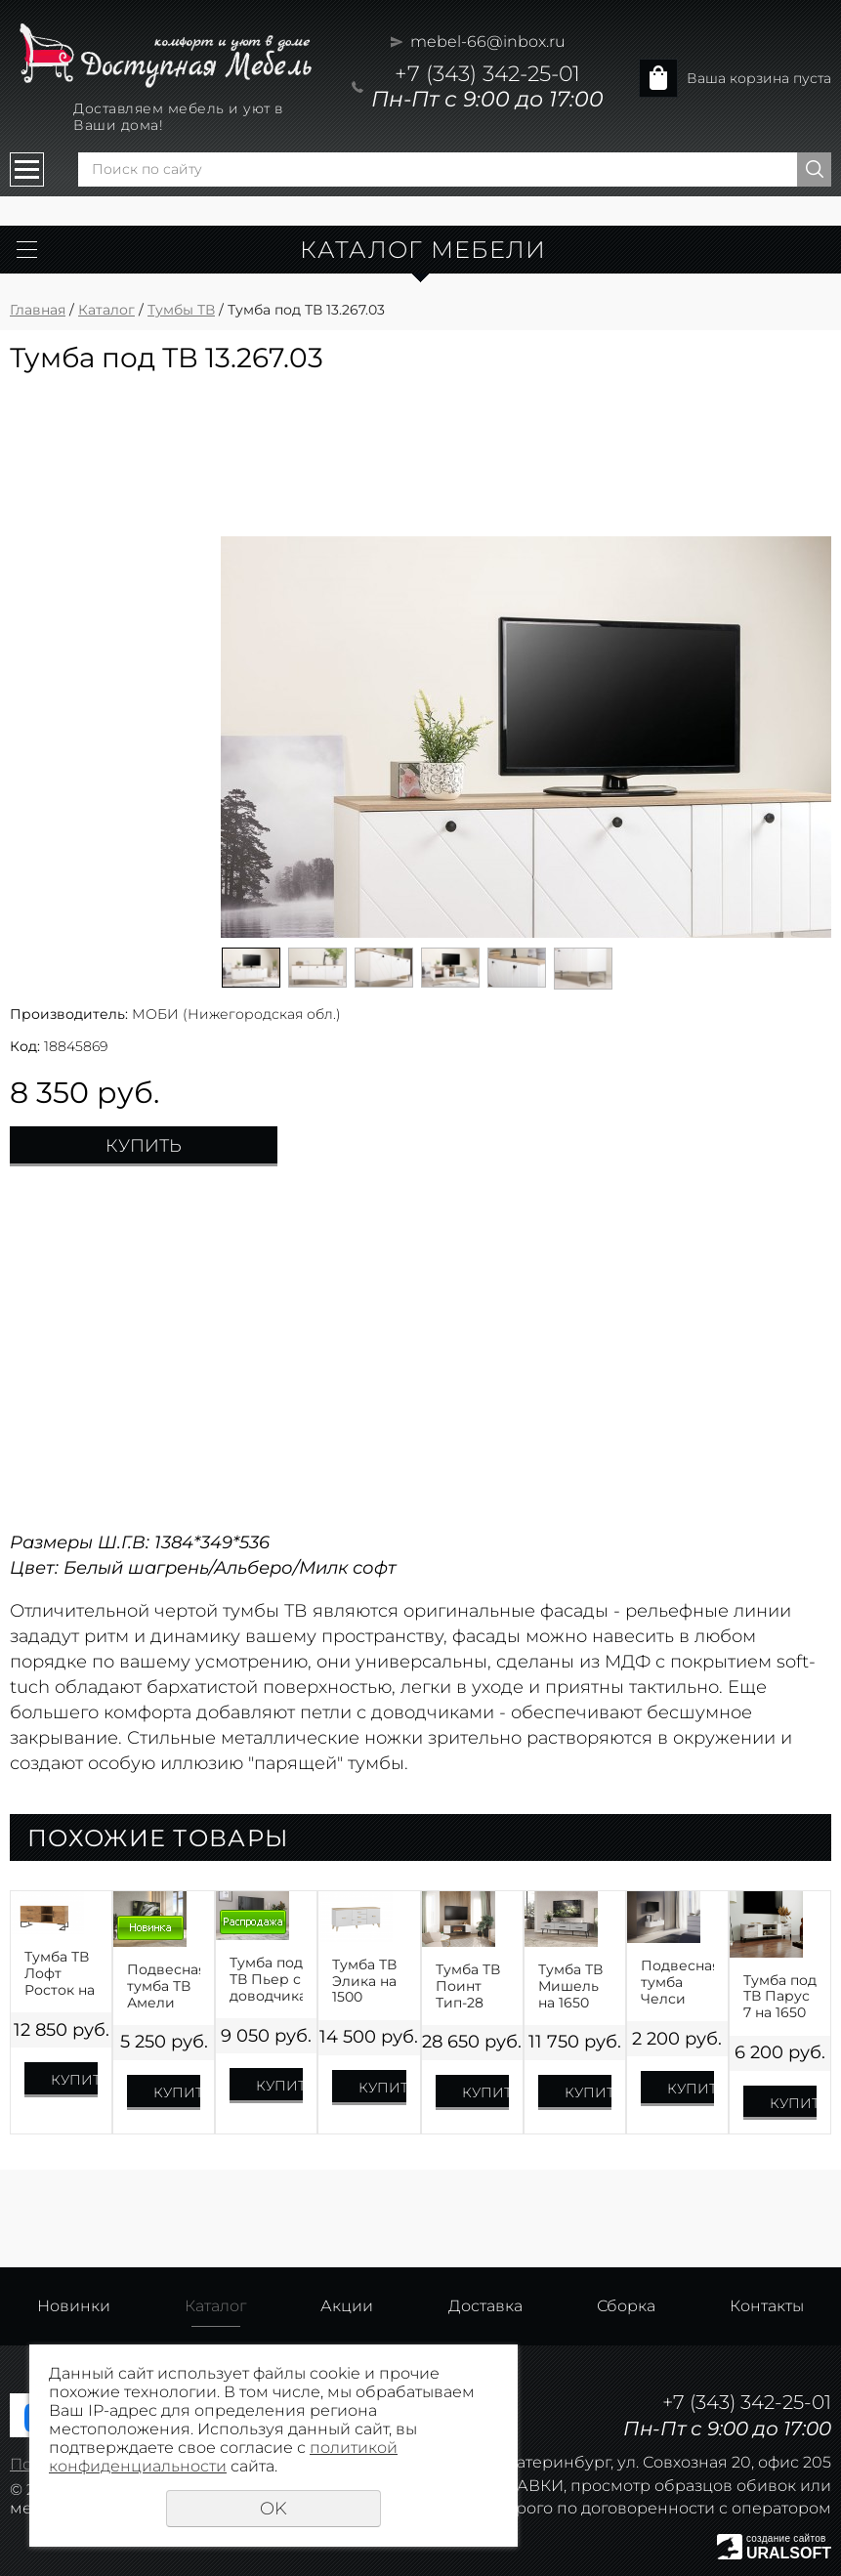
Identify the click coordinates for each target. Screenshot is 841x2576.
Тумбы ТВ (181, 309)
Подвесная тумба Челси (677, 1982)
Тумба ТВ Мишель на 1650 (570, 1986)
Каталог (106, 309)
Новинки (73, 2306)
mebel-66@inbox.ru (488, 41)
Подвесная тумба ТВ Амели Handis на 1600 (163, 1986)
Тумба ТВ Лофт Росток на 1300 (59, 1973)
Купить (143, 1146)
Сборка (626, 2306)
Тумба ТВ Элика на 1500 (364, 1981)
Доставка (485, 2306)
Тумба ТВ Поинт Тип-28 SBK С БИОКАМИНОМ (472, 1986)
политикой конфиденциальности (223, 2456)
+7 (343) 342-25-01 (487, 74)
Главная (37, 309)
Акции (346, 2306)
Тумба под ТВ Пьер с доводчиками (266, 1979)
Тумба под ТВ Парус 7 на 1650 (780, 1996)
